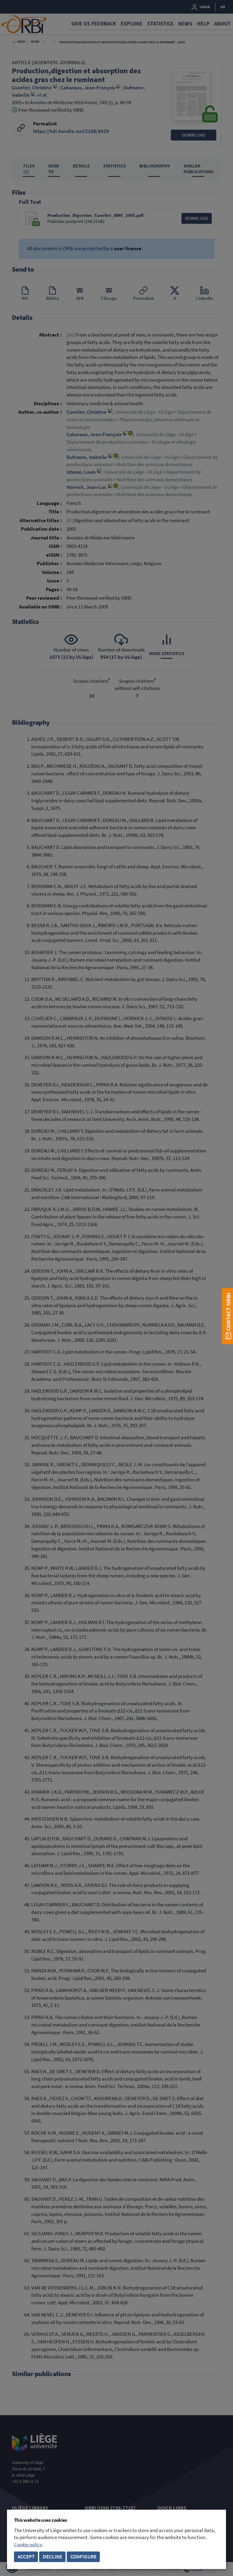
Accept (26, 2557)
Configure (83, 2557)
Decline (52, 2557)
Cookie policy (28, 2544)
